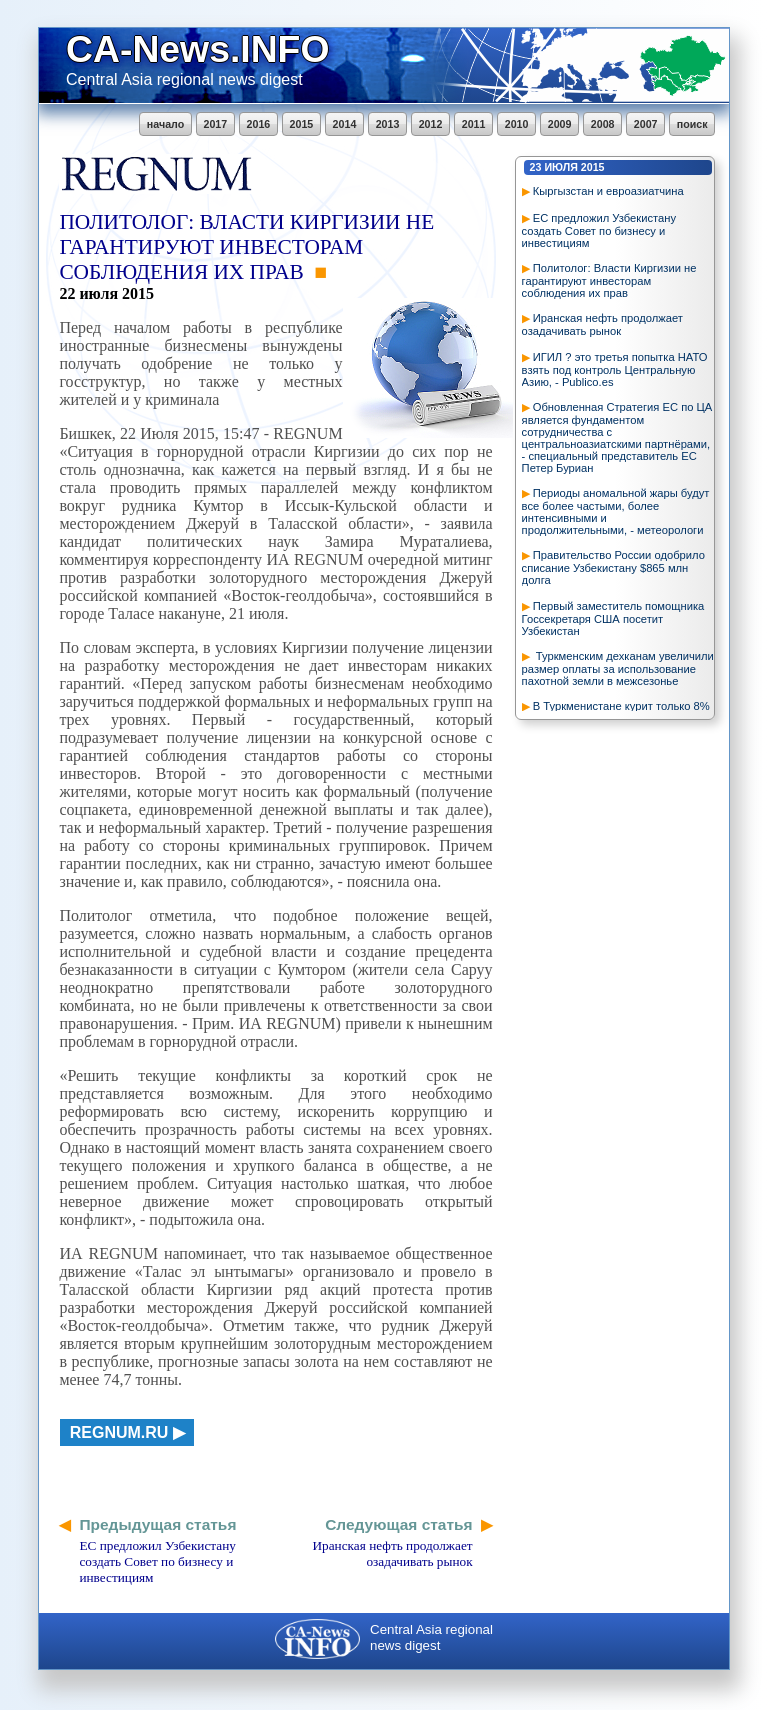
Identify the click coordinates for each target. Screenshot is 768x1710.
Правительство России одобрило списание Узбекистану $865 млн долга (613, 567)
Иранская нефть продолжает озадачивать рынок (602, 324)
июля (560, 167)
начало (165, 124)
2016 (259, 124)
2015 (302, 124)
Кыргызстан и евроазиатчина (608, 191)
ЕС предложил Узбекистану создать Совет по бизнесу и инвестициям (599, 230)
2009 (560, 124)
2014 (345, 124)
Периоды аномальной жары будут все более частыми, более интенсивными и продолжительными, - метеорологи (616, 511)
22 (67, 293)
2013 (388, 124)
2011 (474, 124)
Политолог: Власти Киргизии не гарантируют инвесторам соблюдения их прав (609, 280)
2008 (603, 124)
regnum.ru (119, 1432)
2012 (431, 124)
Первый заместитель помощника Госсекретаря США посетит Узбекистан (613, 618)
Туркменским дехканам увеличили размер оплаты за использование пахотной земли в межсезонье (618, 668)
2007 (646, 124)
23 (536, 167)
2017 (216, 124)
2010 (517, 124)
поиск (692, 124)
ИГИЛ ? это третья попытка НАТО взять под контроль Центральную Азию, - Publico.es (615, 369)
